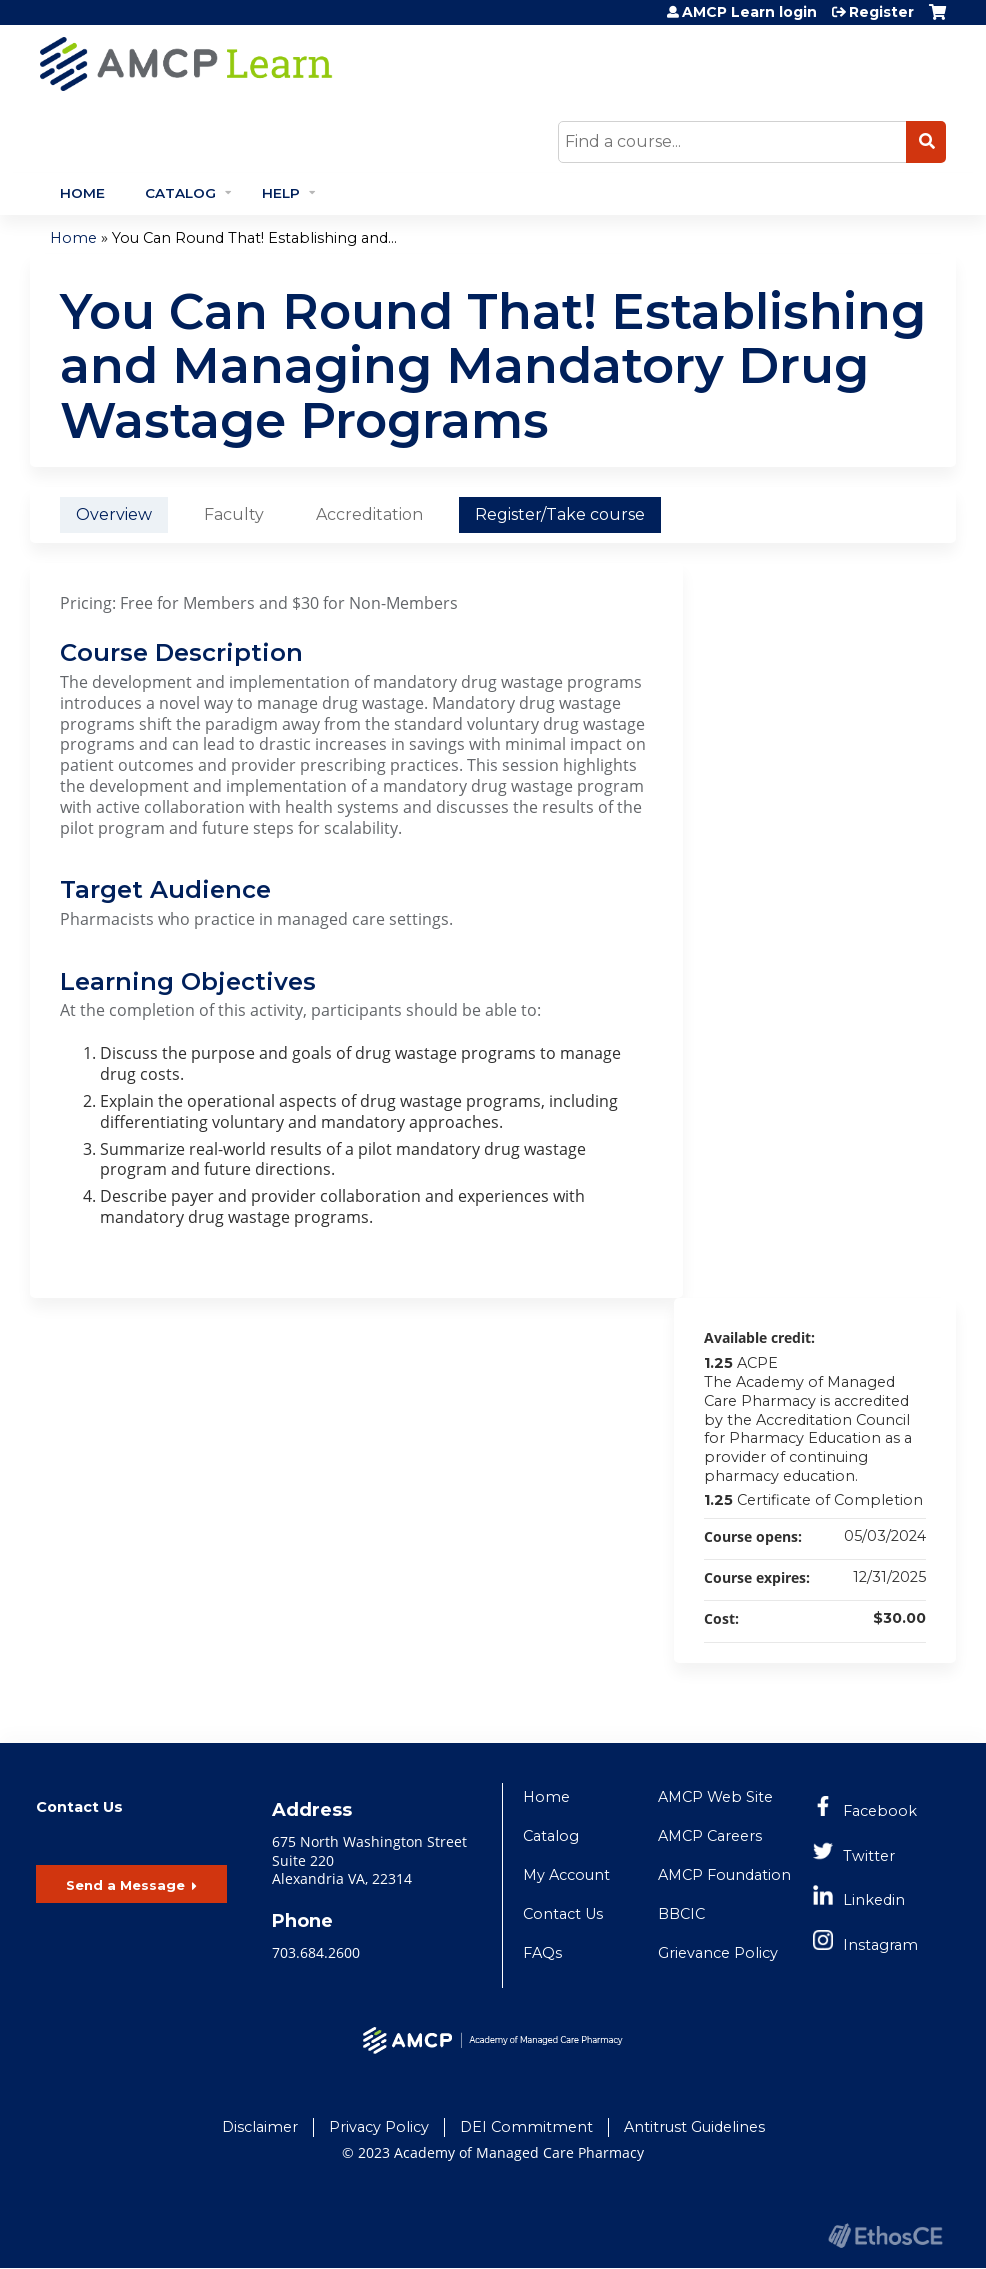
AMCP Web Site (715, 1797)
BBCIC (681, 1914)
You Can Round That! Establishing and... (254, 238)
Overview (114, 514)
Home (82, 193)
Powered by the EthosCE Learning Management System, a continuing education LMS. (885, 2235)
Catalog (180, 193)
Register (881, 12)
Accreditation (369, 514)
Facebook (880, 1811)
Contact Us (563, 1914)
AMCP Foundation (724, 1875)
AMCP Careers (710, 1836)
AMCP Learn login (749, 12)
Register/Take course (560, 514)
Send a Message (125, 1885)
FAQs (542, 1953)
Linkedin (874, 1900)
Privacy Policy (379, 2127)
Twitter (869, 1856)
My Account (566, 1875)
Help (281, 193)
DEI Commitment (526, 2127)
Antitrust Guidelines (694, 2127)
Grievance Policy (718, 1953)
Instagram (880, 1945)
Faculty (234, 514)
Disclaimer (260, 2127)
